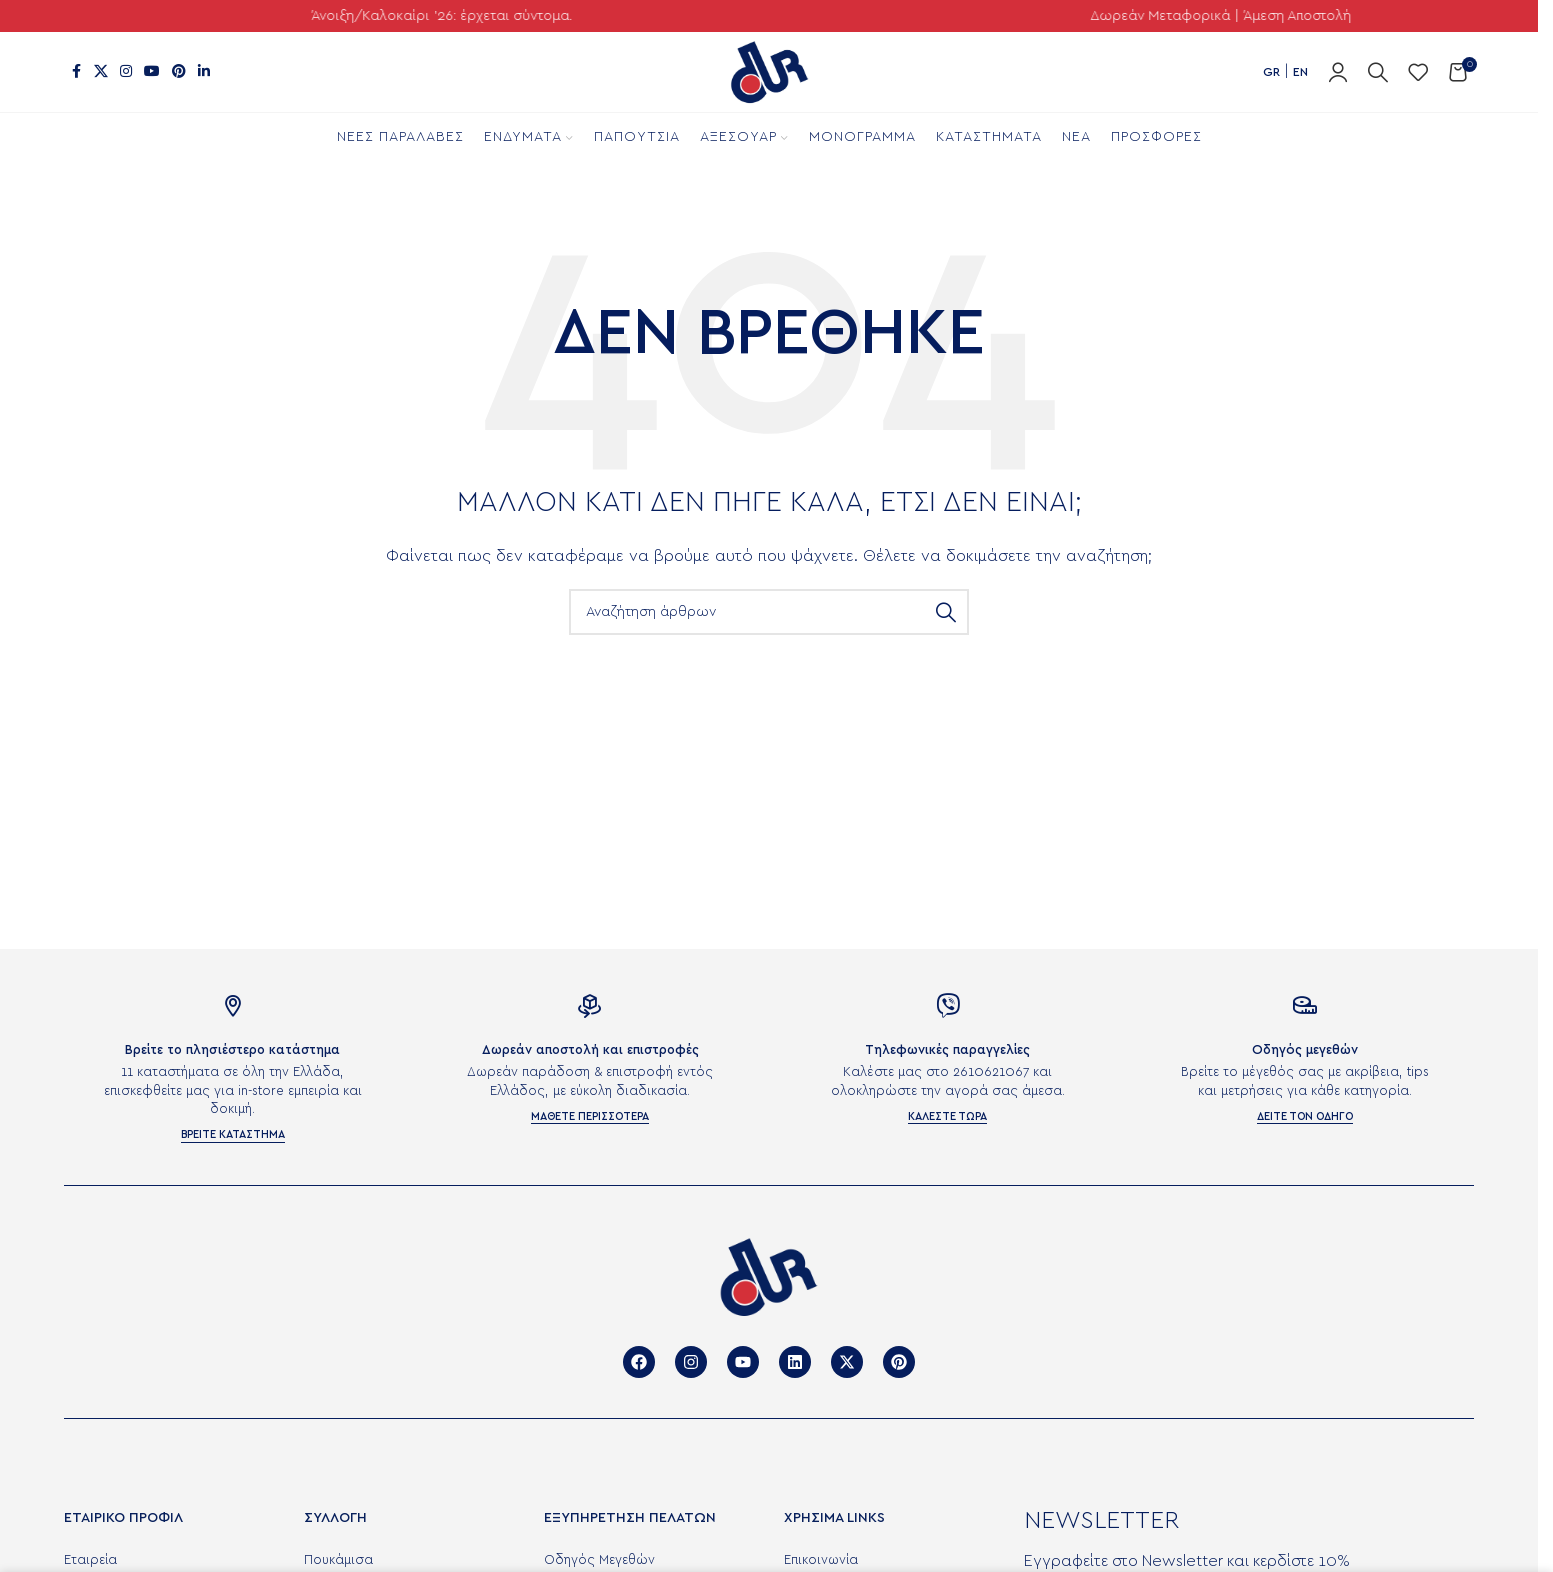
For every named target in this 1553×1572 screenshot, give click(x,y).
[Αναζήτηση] (1378, 72)
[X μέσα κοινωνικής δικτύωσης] (101, 72)
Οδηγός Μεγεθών (599, 1560)
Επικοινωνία (821, 1560)
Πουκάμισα (338, 1560)
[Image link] (769, 1275)
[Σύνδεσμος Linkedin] (204, 72)
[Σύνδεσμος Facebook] (76, 72)
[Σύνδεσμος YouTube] (152, 72)
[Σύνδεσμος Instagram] (126, 72)
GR (1271, 72)
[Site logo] (768, 71)
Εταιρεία (90, 1560)
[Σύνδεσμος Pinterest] (179, 72)
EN (1300, 72)
